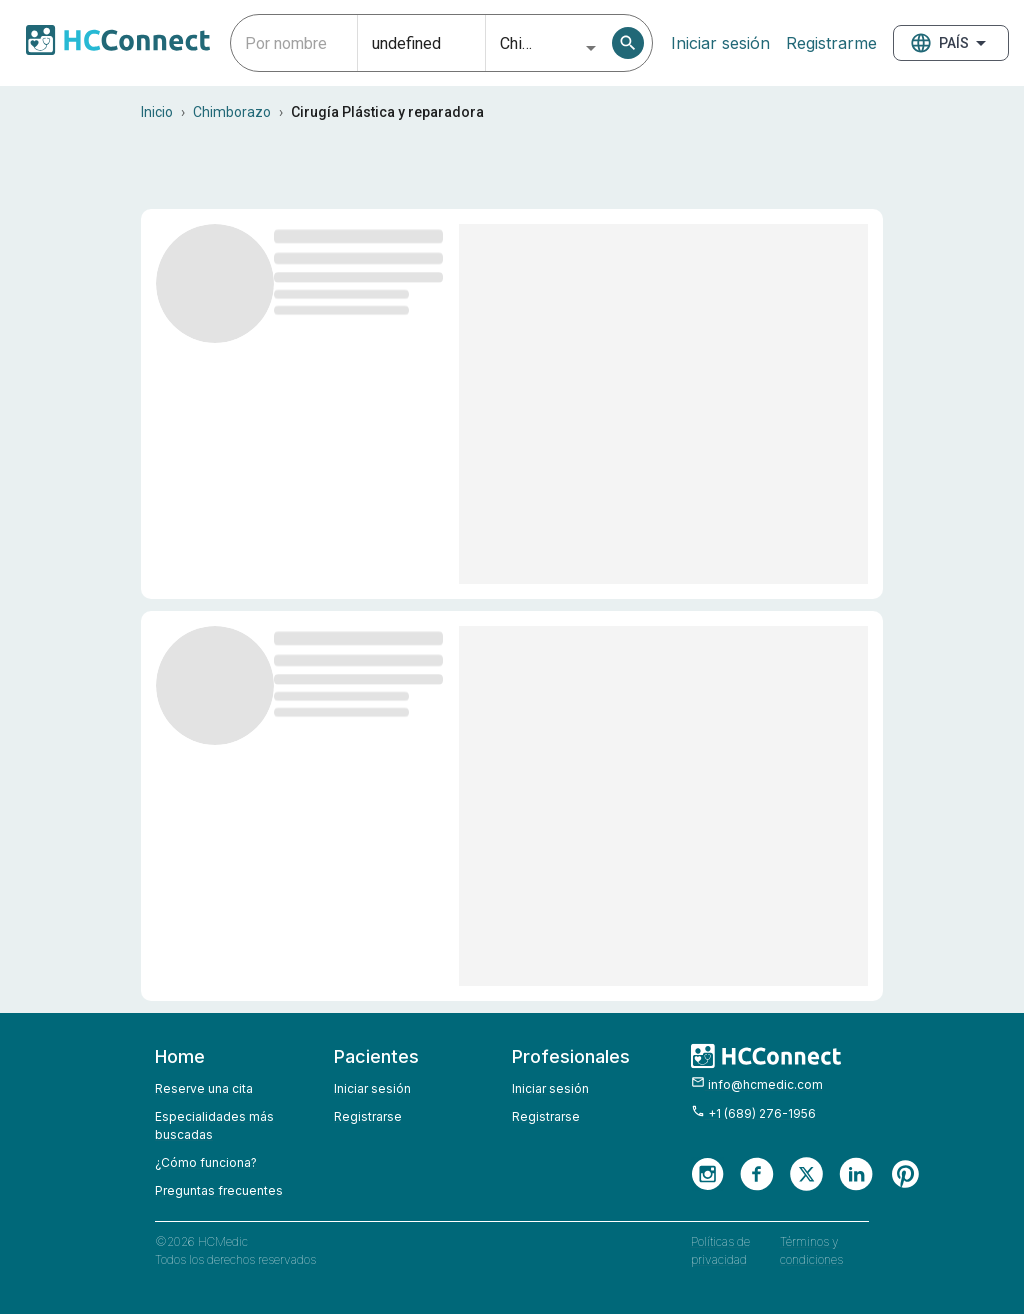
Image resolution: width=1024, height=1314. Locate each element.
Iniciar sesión (720, 43)
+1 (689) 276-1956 (753, 1112)
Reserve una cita (204, 1088)
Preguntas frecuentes (219, 1190)
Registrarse (368, 1116)
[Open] (591, 48)
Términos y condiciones (811, 1250)
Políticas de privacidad (720, 1250)
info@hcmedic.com (757, 1083)
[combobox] (294, 43)
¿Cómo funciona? (206, 1162)
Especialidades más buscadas (214, 1125)
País (951, 43)
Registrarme (831, 43)
